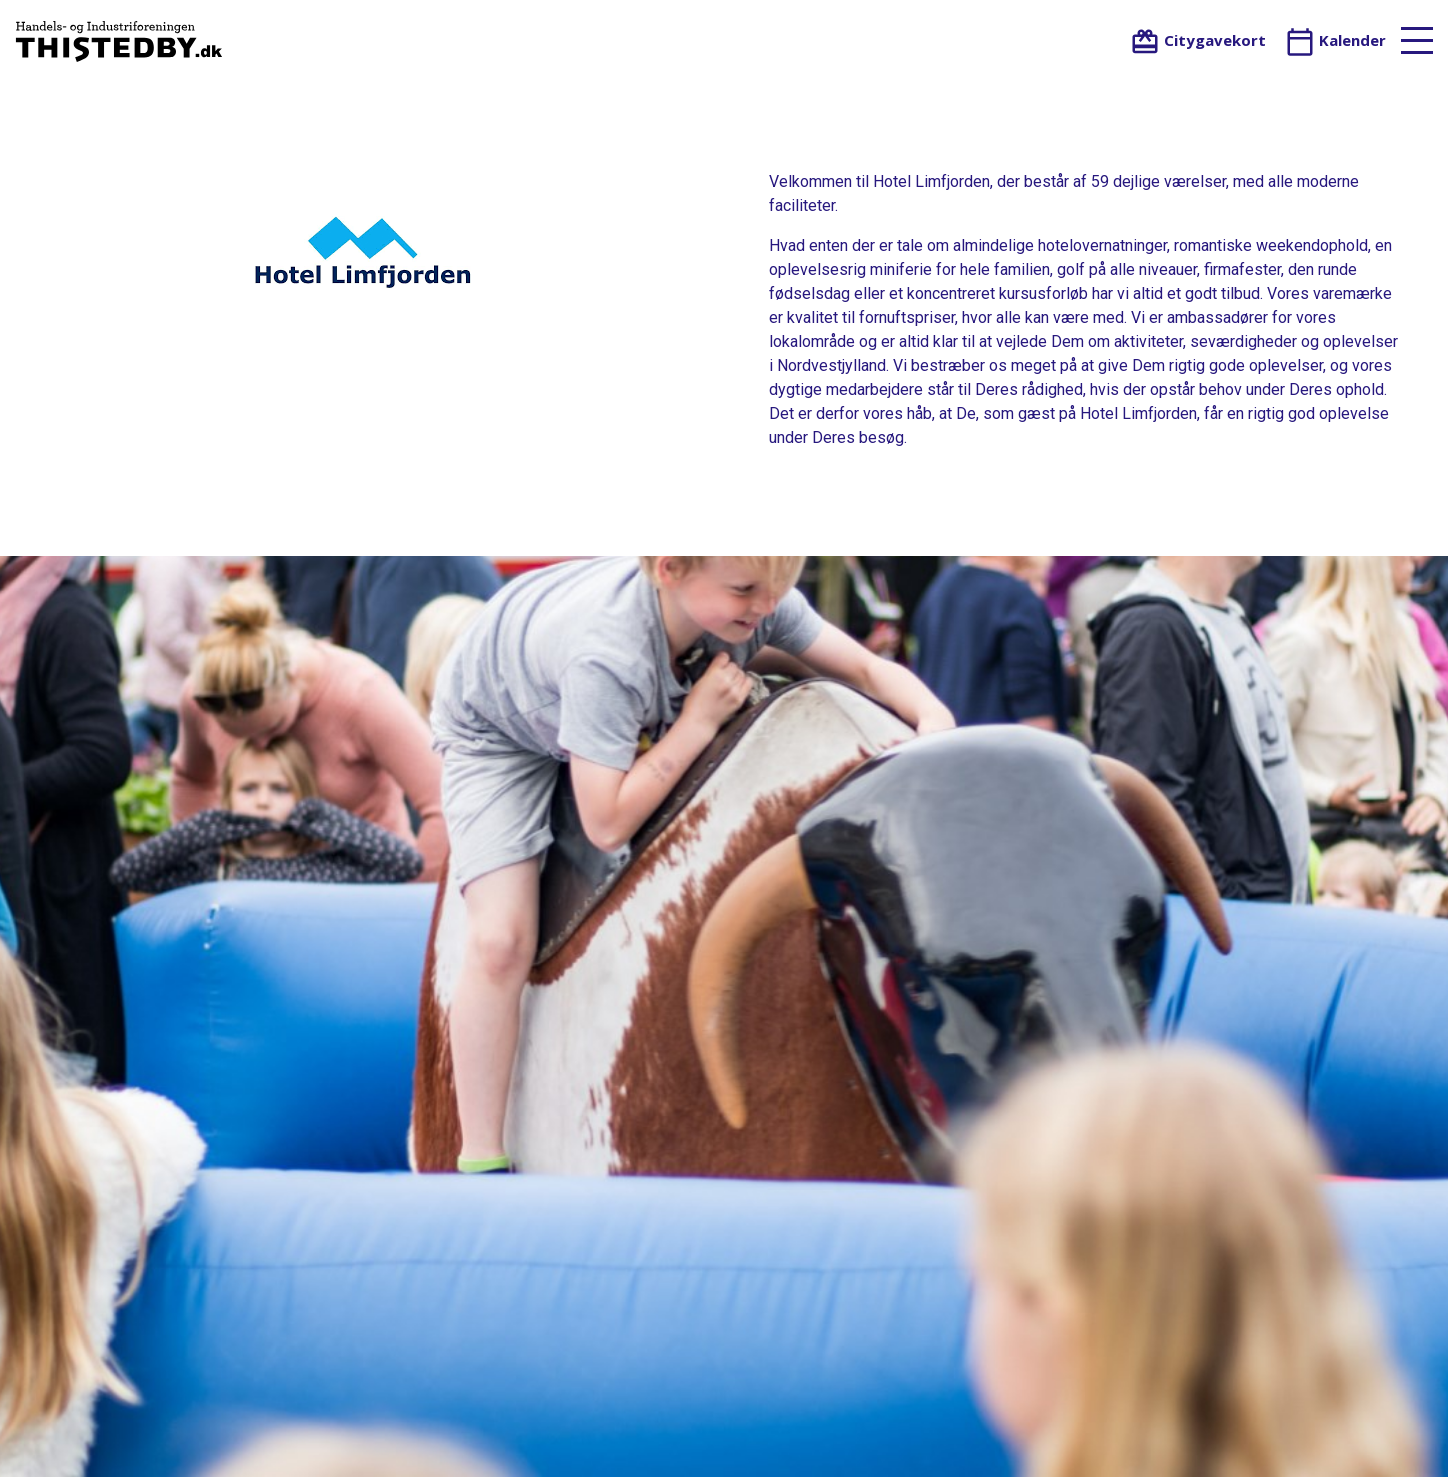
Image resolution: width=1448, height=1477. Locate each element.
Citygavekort (1198, 40)
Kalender (1335, 40)
